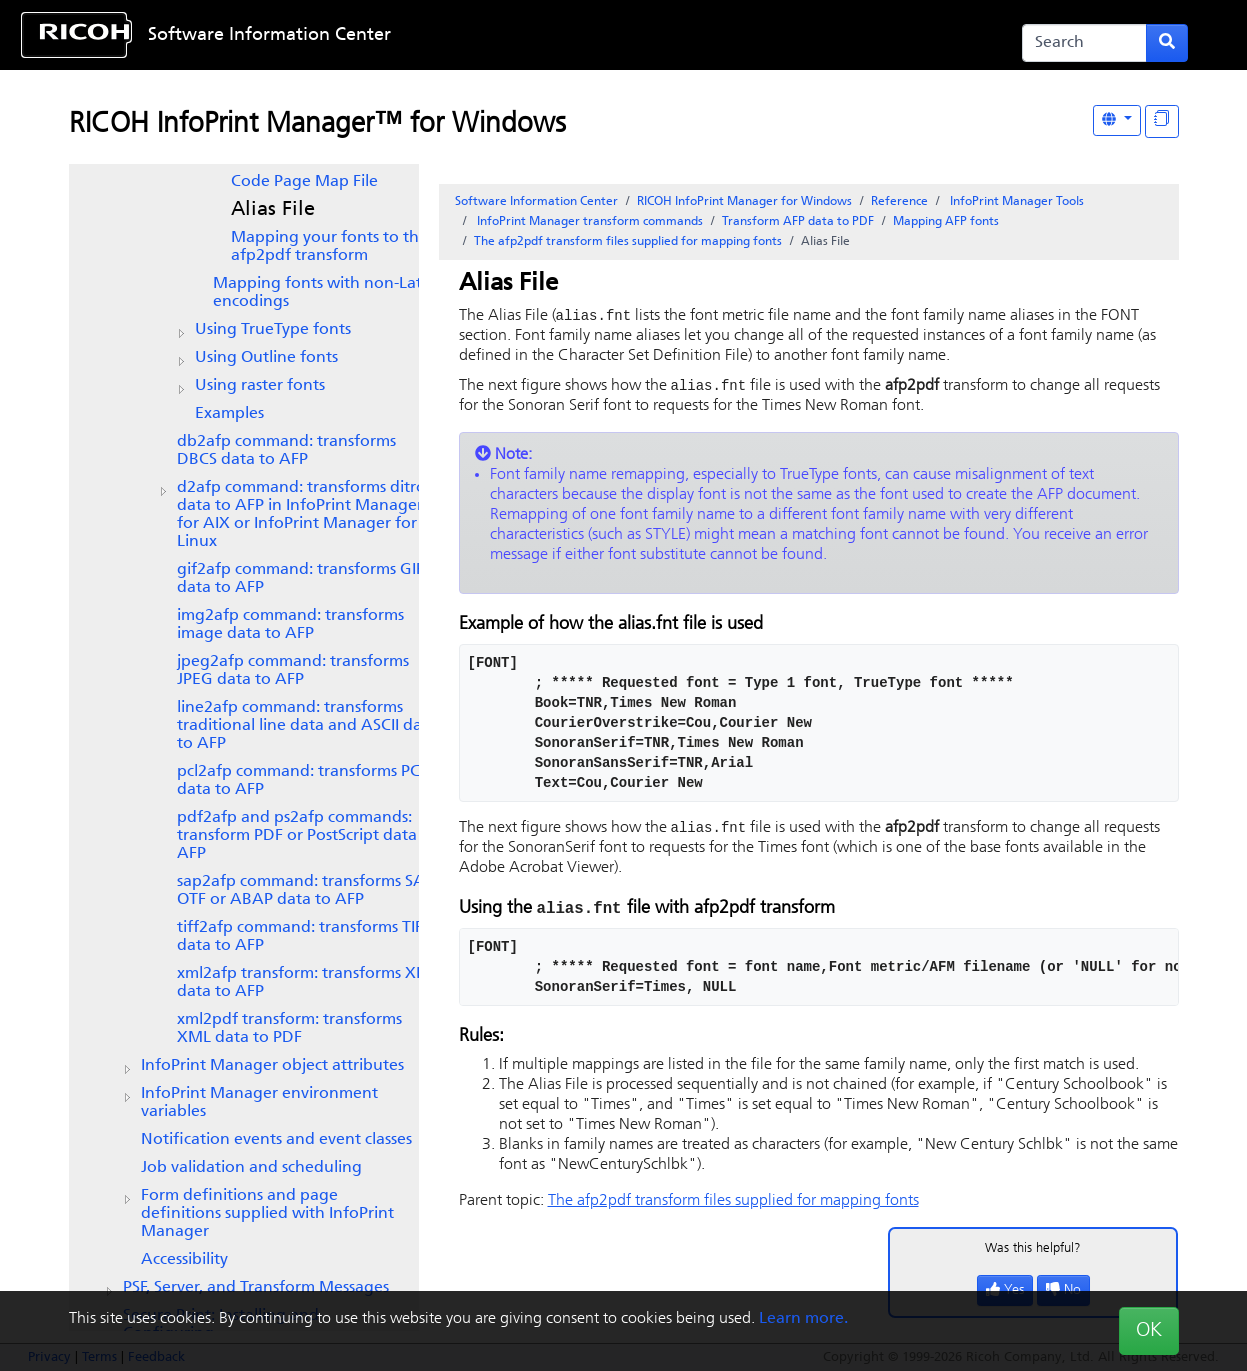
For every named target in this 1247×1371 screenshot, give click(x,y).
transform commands (588, 222)
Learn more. (803, 1319)
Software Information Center (269, 35)
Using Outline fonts (266, 358)
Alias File (273, 210)
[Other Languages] (1117, 120)
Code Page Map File (304, 182)
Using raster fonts (260, 386)
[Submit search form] (1167, 43)
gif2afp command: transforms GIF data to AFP (300, 579)
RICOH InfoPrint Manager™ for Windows (317, 125)
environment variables (259, 1103)
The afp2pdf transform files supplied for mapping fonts (628, 242)
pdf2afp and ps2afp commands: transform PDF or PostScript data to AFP (307, 836)
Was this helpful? (1033, 1251)
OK (1149, 1331)
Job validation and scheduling (251, 1168)
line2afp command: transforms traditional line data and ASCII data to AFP (307, 726)
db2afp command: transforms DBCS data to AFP (286, 451)
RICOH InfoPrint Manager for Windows (744, 202)
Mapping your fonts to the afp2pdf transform (329, 247)
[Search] (1084, 43)
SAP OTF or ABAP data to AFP (305, 891)
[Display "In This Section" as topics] (1162, 121)
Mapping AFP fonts (946, 222)
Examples (229, 414)
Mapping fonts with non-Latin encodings (324, 293)
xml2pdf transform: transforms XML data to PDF (289, 1029)
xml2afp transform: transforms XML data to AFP (308, 983)
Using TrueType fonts (273, 330)
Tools (1015, 202)
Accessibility (184, 1260)
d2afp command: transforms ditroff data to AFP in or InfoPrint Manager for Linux (307, 515)
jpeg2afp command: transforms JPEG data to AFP (293, 671)
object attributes (272, 1066)
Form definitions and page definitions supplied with (267, 1214)
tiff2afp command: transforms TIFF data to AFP (304, 937)
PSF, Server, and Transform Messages (256, 1288)
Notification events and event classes (276, 1140)
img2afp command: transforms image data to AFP (290, 625)
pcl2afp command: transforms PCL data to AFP (302, 781)
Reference (899, 202)
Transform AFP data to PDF (798, 222)
